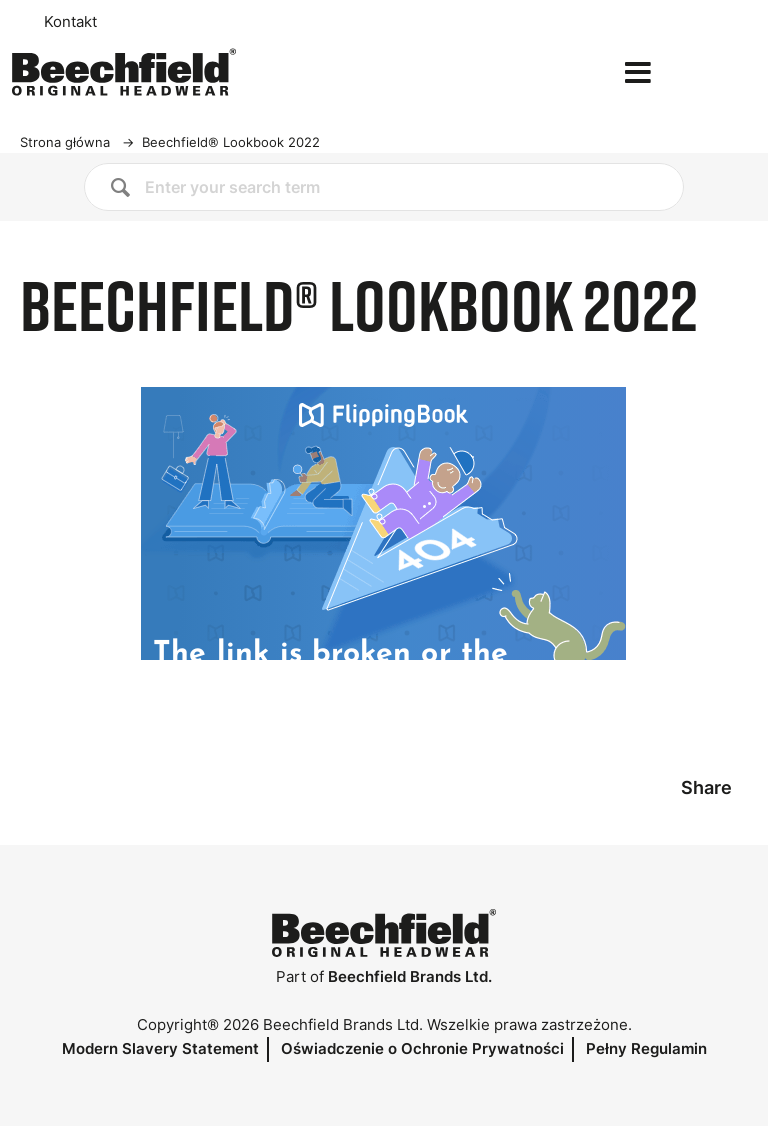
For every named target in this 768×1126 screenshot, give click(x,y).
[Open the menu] (638, 72)
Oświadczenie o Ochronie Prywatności (422, 1048)
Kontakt (70, 22)
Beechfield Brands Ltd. (410, 976)
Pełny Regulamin (646, 1048)
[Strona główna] (124, 72)
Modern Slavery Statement (160, 1048)
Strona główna (65, 142)
